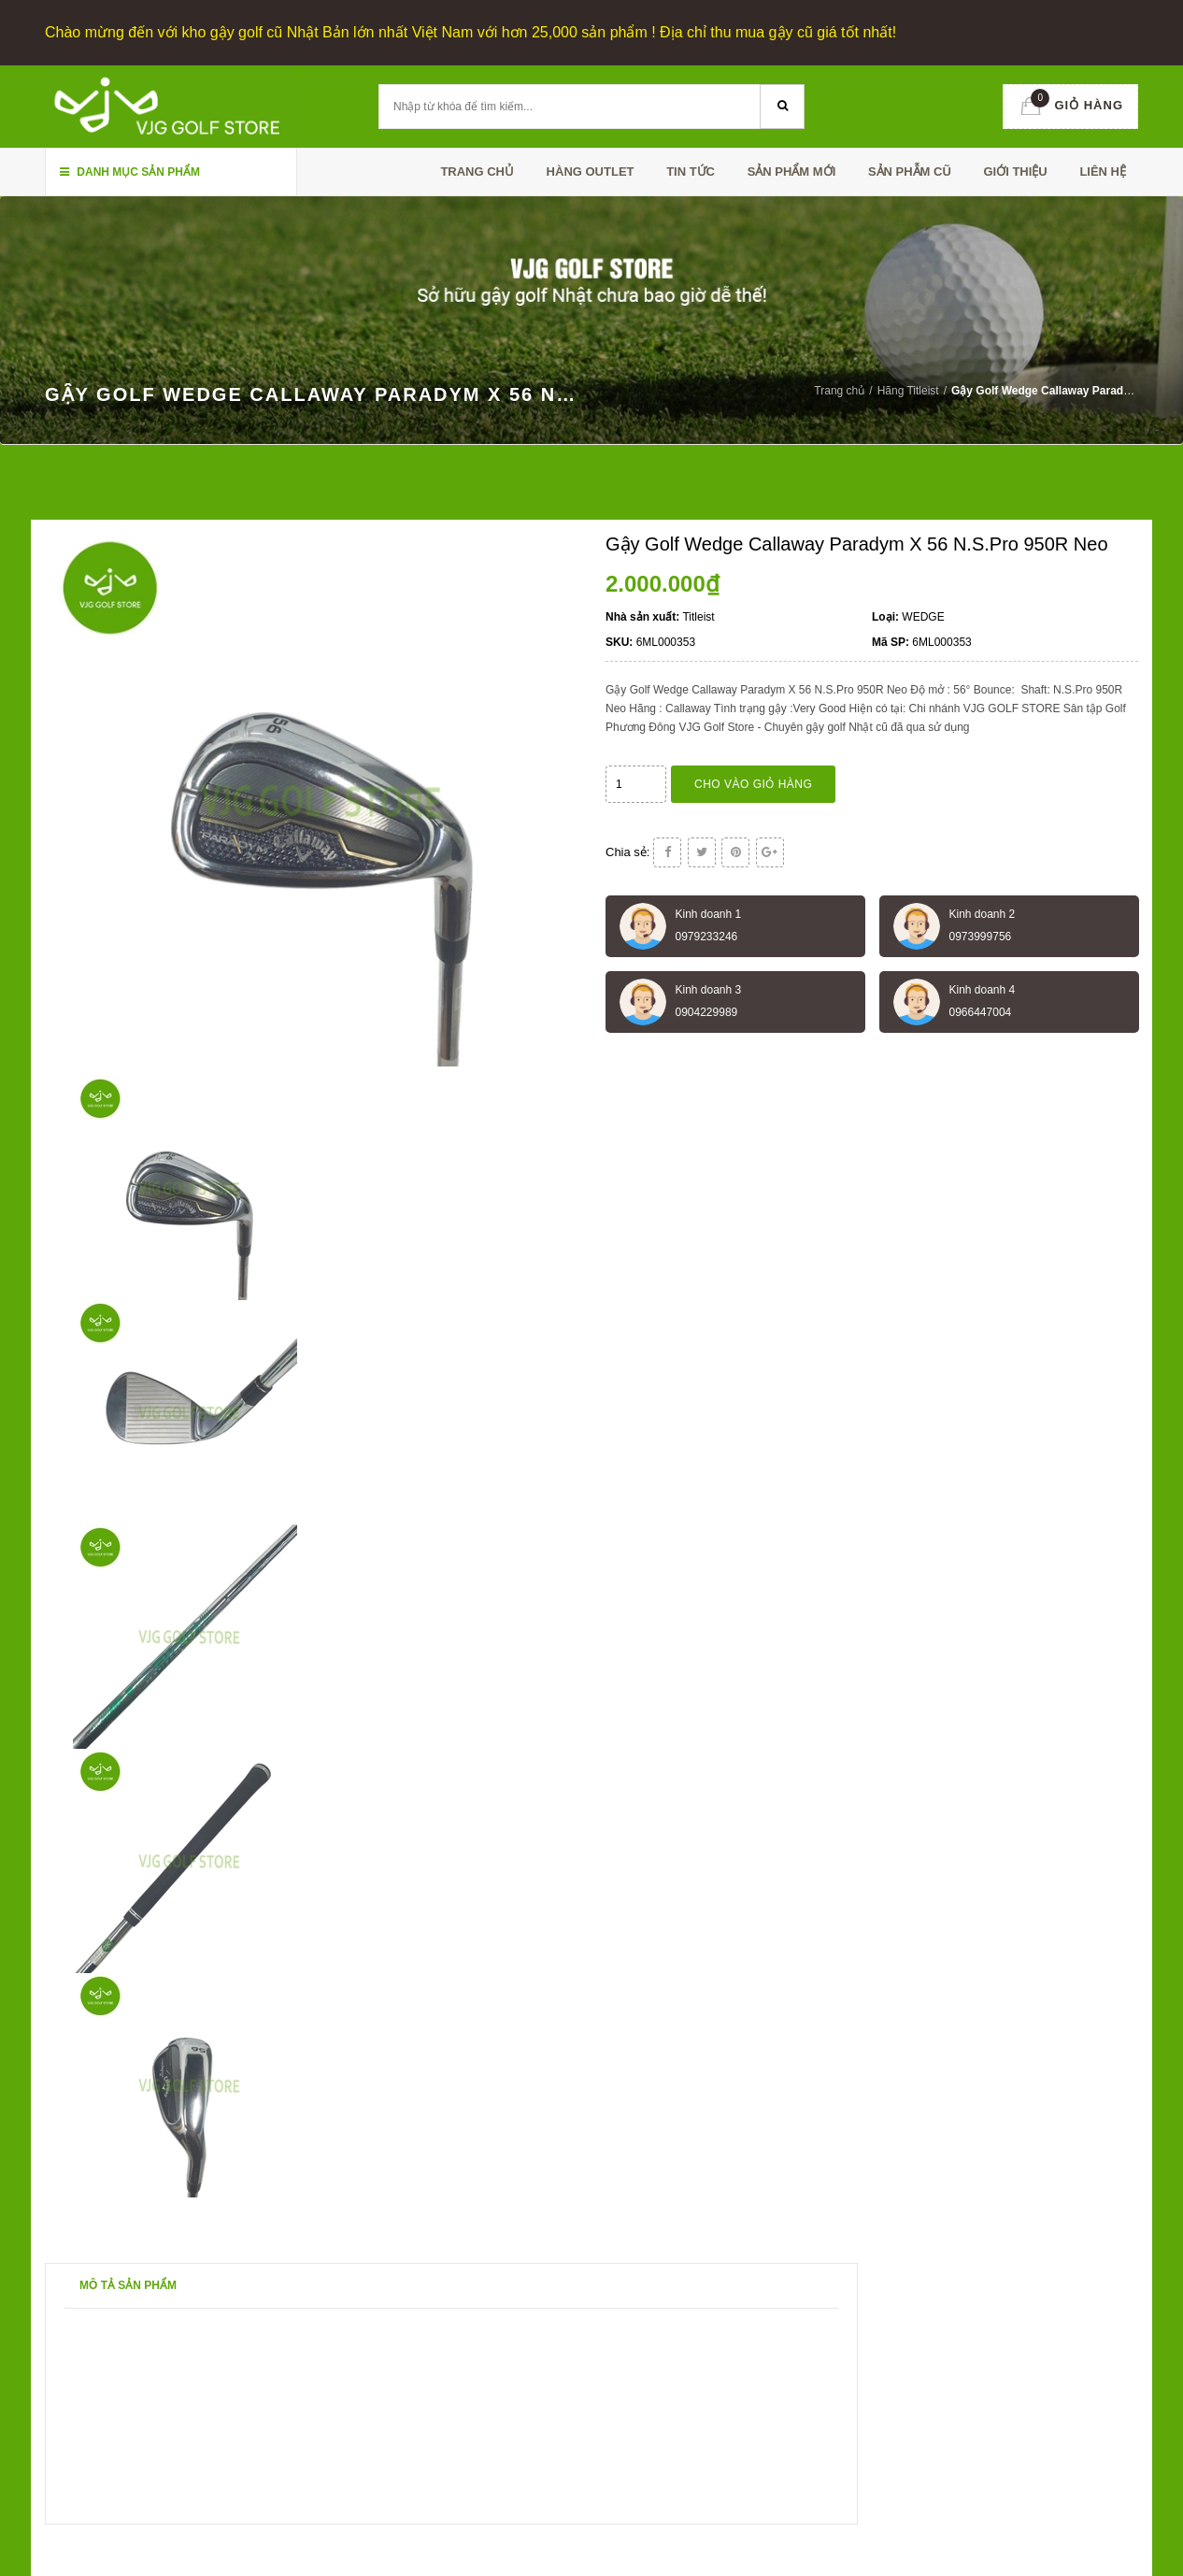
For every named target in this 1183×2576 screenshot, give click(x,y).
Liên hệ (1102, 172)
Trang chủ (477, 172)
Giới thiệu (1015, 172)
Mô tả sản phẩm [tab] (128, 2285)
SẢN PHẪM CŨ (909, 172)
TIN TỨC (690, 172)
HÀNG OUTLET (590, 172)
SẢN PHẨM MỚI (792, 172)
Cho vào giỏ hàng (753, 784)
